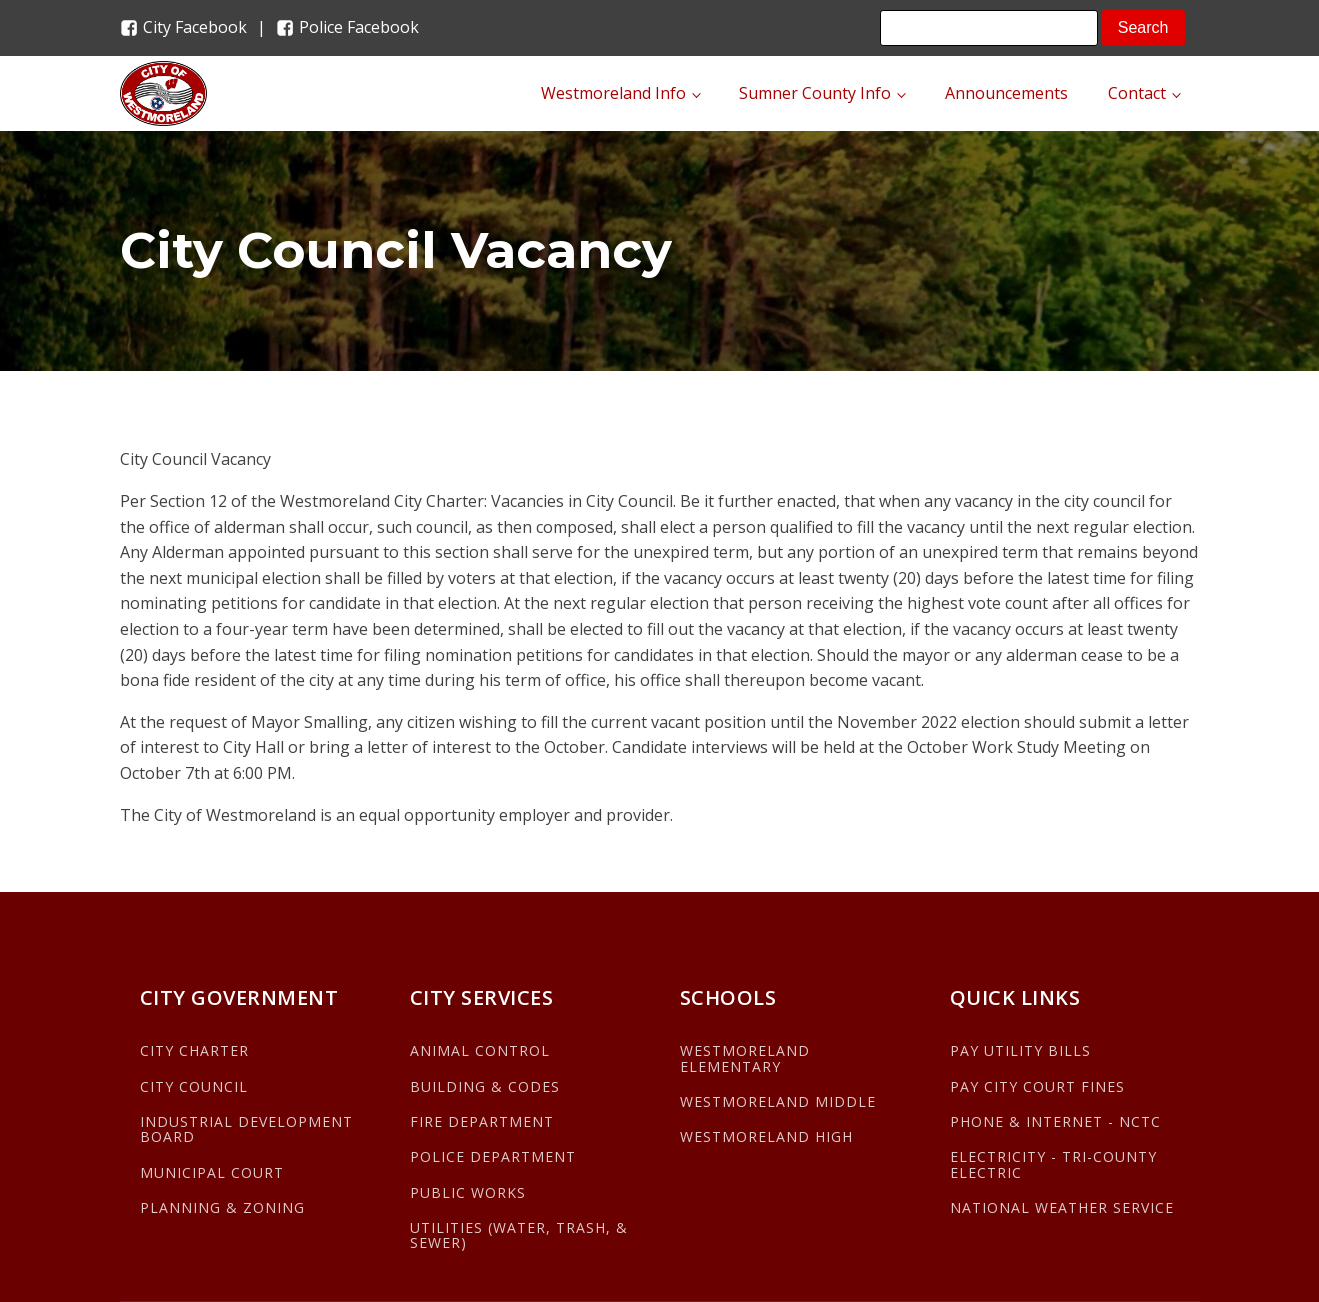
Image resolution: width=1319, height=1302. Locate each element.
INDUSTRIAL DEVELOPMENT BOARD (246, 1129)
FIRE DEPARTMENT (482, 1121)
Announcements (1006, 93)
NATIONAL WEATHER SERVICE (1062, 1207)
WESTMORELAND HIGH (766, 1136)
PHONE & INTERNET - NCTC (1055, 1121)
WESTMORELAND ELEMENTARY (745, 1058)
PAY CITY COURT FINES (1037, 1086)
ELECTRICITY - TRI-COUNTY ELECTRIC (1053, 1164)
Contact (1137, 93)
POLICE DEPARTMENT (493, 1156)
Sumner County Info (815, 93)
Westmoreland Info (613, 93)
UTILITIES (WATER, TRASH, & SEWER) (519, 1235)
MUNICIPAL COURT (212, 1172)
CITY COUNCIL (194, 1086)
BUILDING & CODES (485, 1086)
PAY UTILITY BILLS (1020, 1050)
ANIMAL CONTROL (480, 1050)
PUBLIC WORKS (468, 1192)
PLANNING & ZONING (222, 1207)
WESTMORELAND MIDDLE (778, 1101)
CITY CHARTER (194, 1050)
